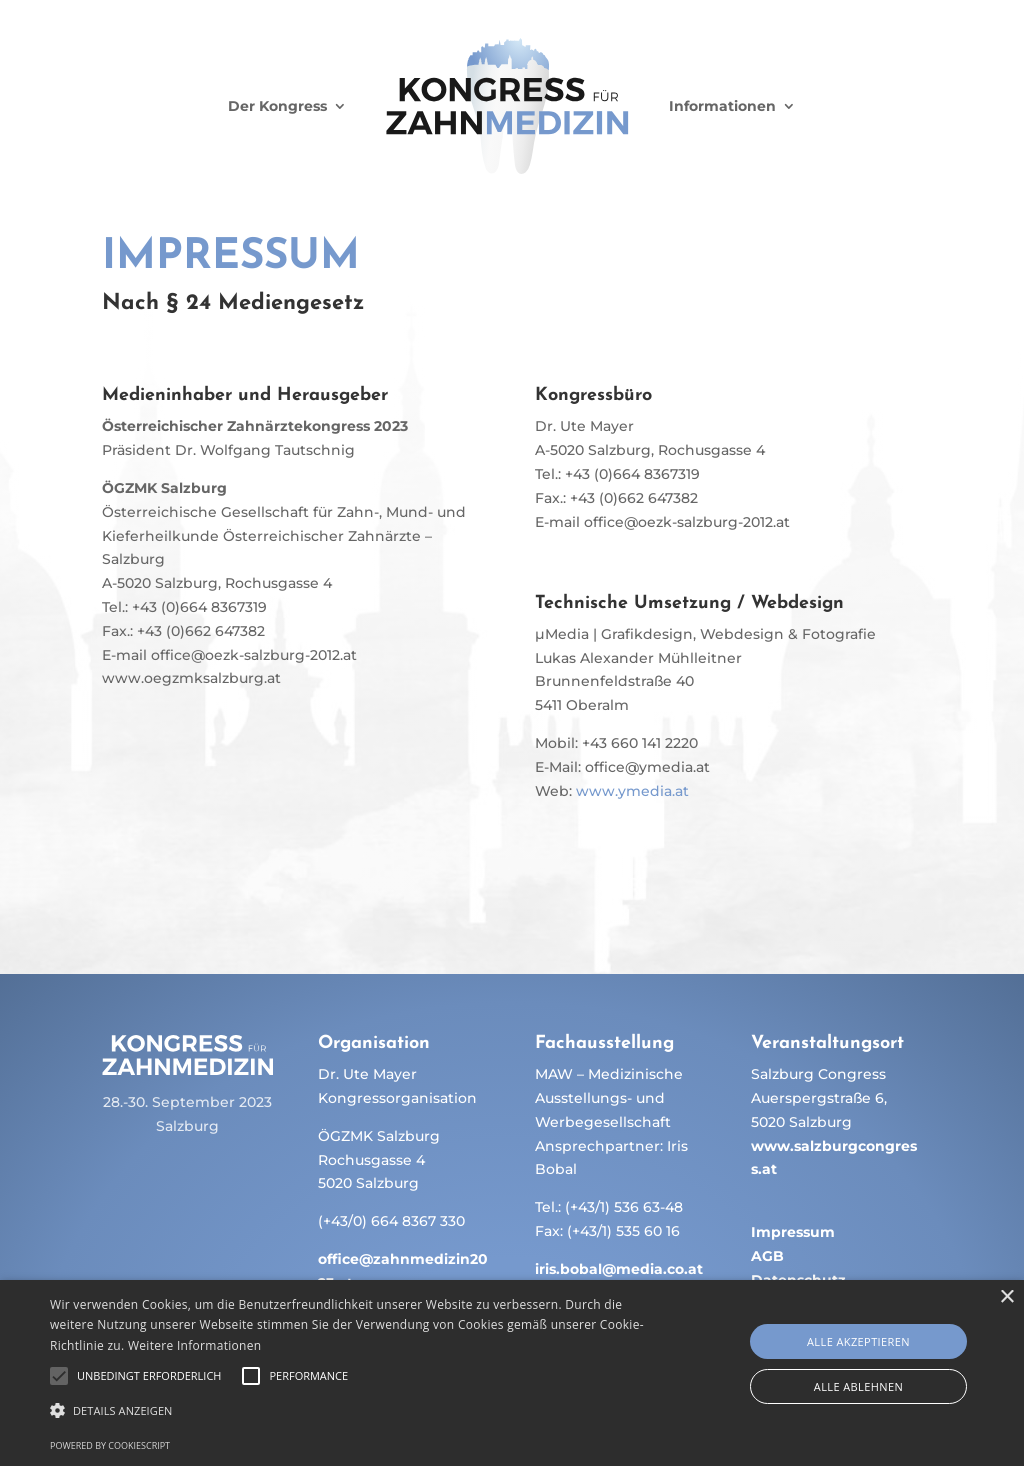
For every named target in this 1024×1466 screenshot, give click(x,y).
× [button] (1006, 1297)
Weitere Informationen (195, 1345)
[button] (350, 1411)
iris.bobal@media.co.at (619, 1269)
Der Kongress (277, 106)
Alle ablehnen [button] (858, 1386)
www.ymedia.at (632, 791)
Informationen (722, 106)
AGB (767, 1256)
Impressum (793, 1232)
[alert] (512, 1373)
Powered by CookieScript (110, 1445)
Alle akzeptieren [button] (858, 1341)
